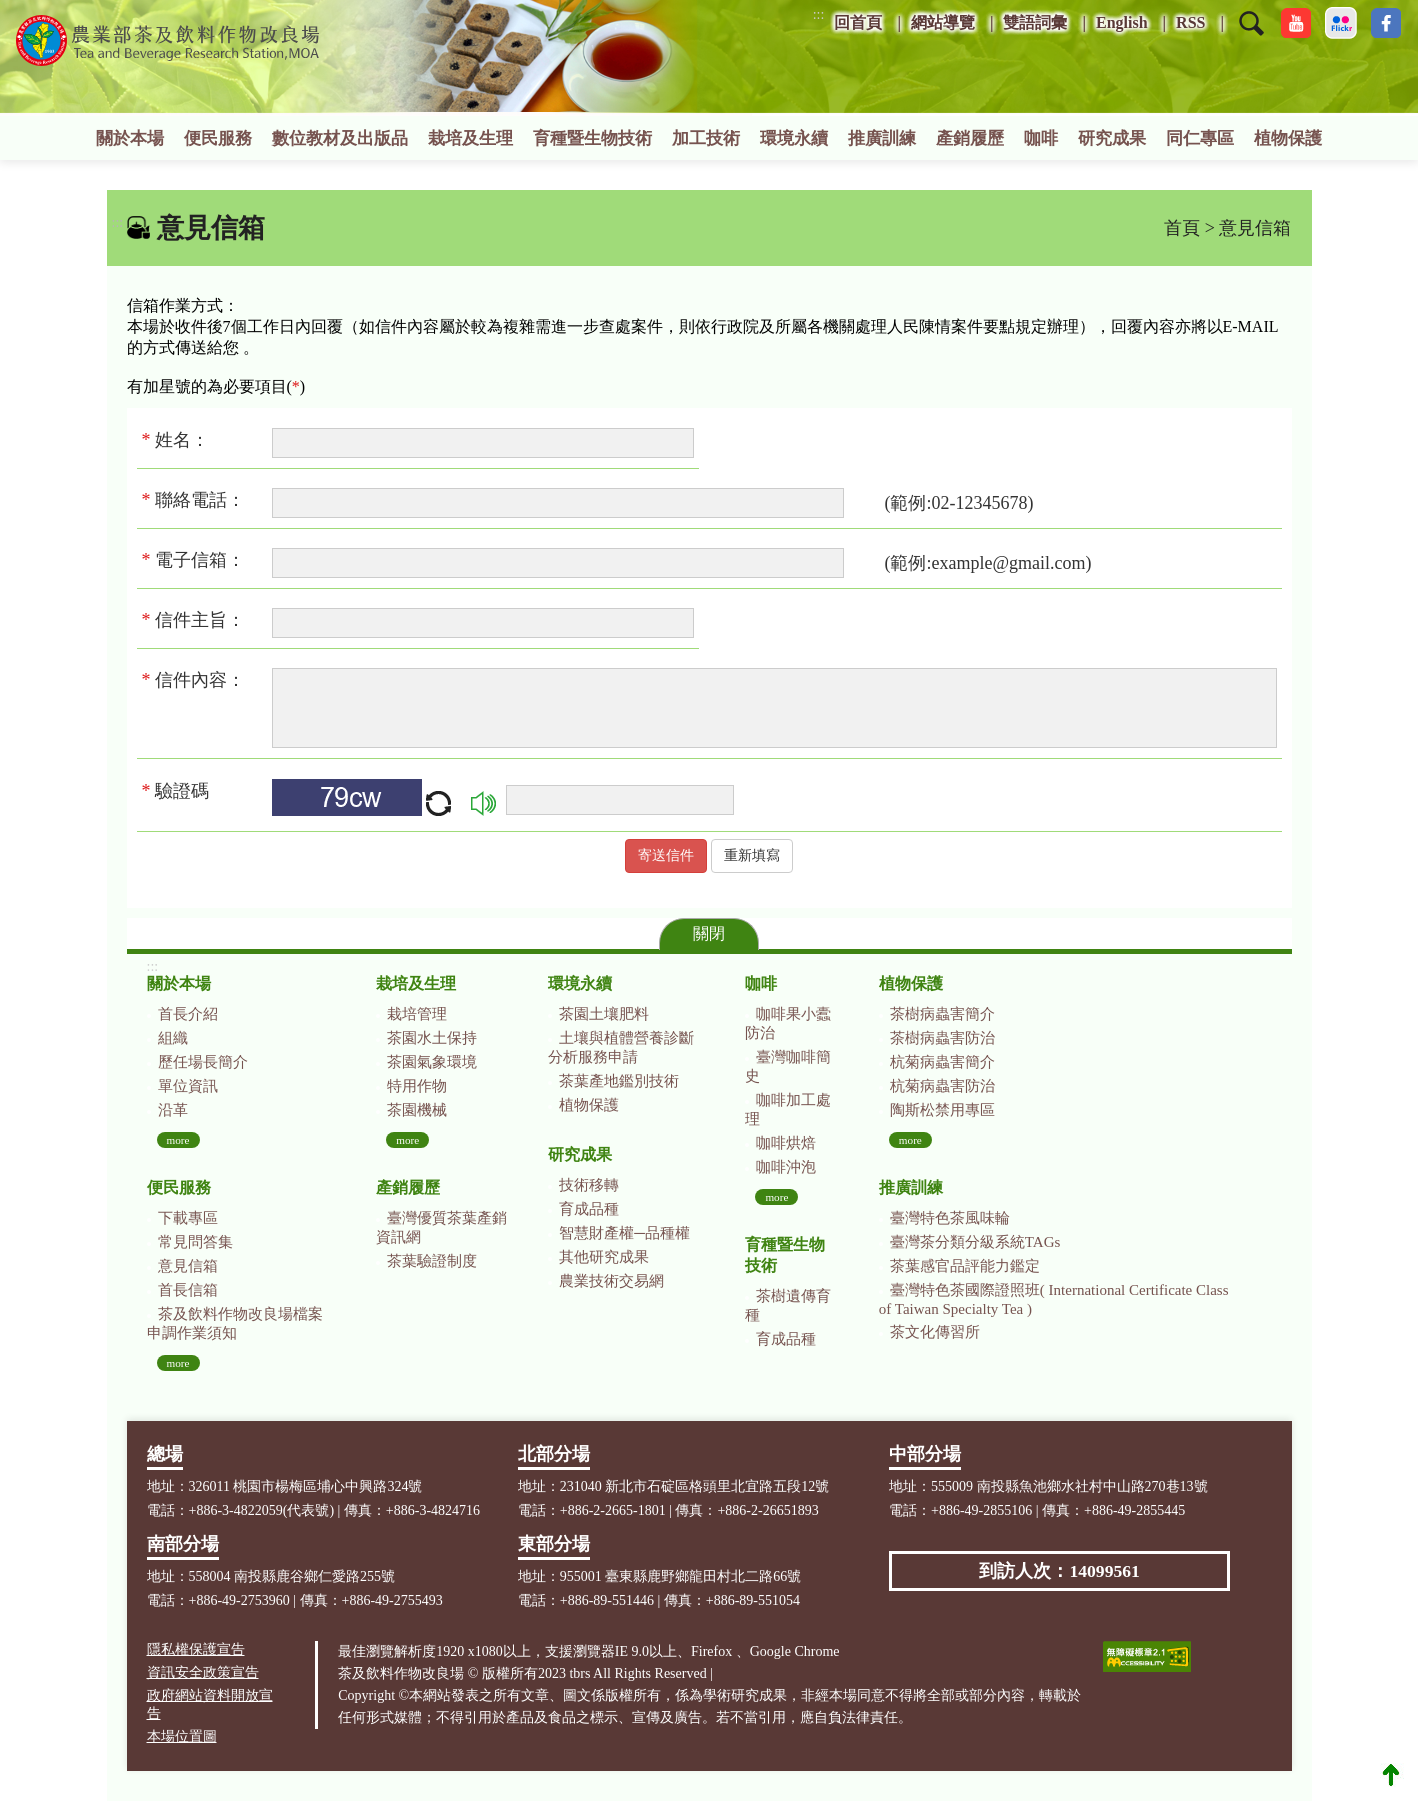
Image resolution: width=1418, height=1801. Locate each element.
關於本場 (130, 138)
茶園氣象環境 (432, 1062)
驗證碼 (176, 791)
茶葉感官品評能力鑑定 (965, 1266)
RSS (1190, 22)
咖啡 (1041, 138)
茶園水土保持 (432, 1038)
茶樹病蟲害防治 (942, 1038)
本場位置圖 (182, 1736)
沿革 (173, 1110)
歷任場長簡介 (203, 1062)
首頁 (1182, 228)
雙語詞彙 (1035, 22)
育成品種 (589, 1209)
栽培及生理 (470, 138)
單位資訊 (188, 1086)
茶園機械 (417, 1110)
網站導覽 (943, 22)
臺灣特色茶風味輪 (950, 1218)
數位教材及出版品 (340, 138)
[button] (1251, 36)
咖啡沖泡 (786, 1167)
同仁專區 (1200, 138)
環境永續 (794, 138)
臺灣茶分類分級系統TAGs (975, 1242)
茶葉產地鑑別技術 (619, 1081)
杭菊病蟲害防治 (942, 1086)
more (178, 1140)
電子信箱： (200, 560)
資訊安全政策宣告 (203, 1672)
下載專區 (188, 1218)
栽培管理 (417, 1014)
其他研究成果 (604, 1257)
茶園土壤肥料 (604, 1014)
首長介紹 (188, 1014)
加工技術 (706, 138)
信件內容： (200, 680)
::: (819, 14)
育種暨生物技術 (592, 138)
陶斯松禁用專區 (942, 1110)
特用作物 (417, 1086)
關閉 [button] (709, 933)
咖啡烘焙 (786, 1143)
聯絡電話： (200, 500)
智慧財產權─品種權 (624, 1233)
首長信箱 (188, 1290)
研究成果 (1112, 138)
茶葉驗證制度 (432, 1261)
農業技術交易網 (611, 1281)
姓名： (180, 440)
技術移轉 (589, 1185)
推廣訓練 (882, 138)
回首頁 (858, 22)
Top (1391, 1774)
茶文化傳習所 (935, 1332)
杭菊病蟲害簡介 (942, 1062)
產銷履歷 (970, 138)
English (1122, 22)
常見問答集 (195, 1242)
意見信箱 (188, 1266)
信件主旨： (198, 620)
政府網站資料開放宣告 (210, 1704)
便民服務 (218, 138)
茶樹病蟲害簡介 (942, 1014)
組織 (173, 1038)
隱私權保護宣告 (196, 1649)
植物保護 (1288, 138)
